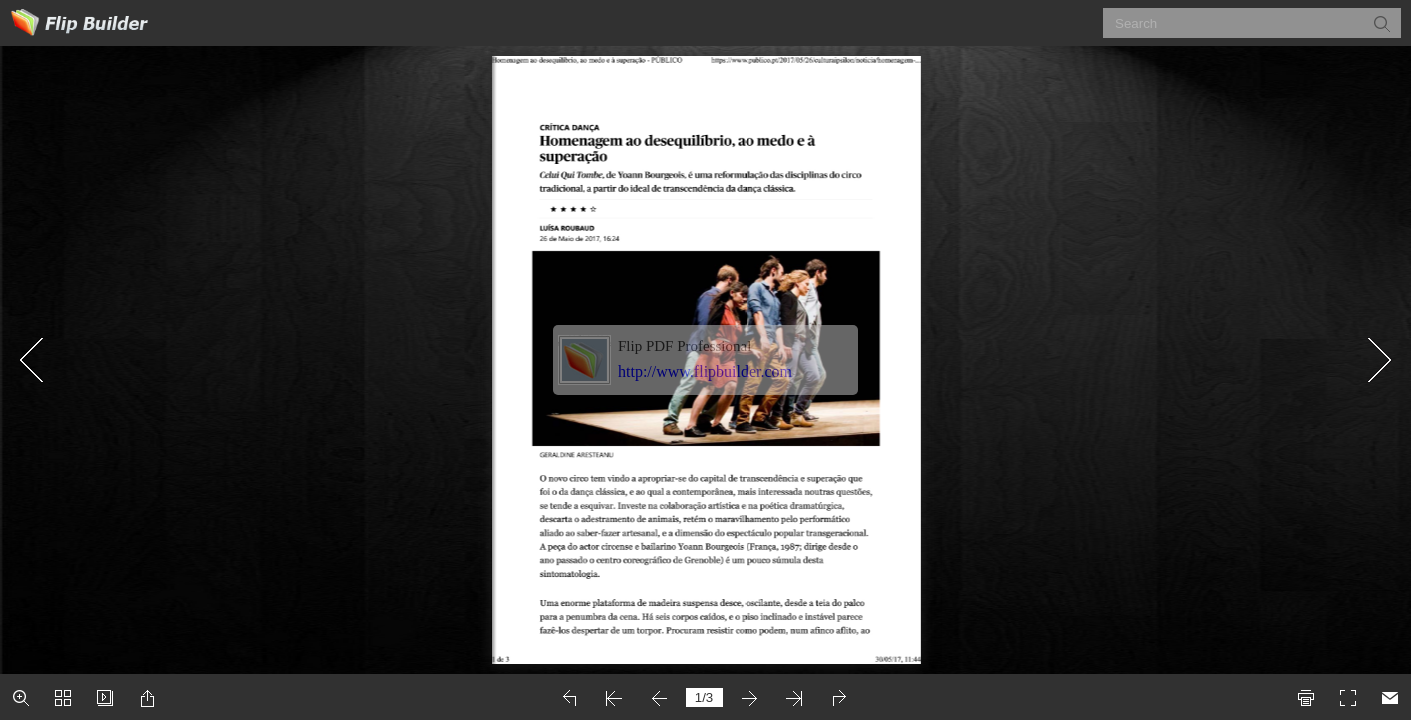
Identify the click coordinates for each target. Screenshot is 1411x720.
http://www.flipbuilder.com (705, 371)
